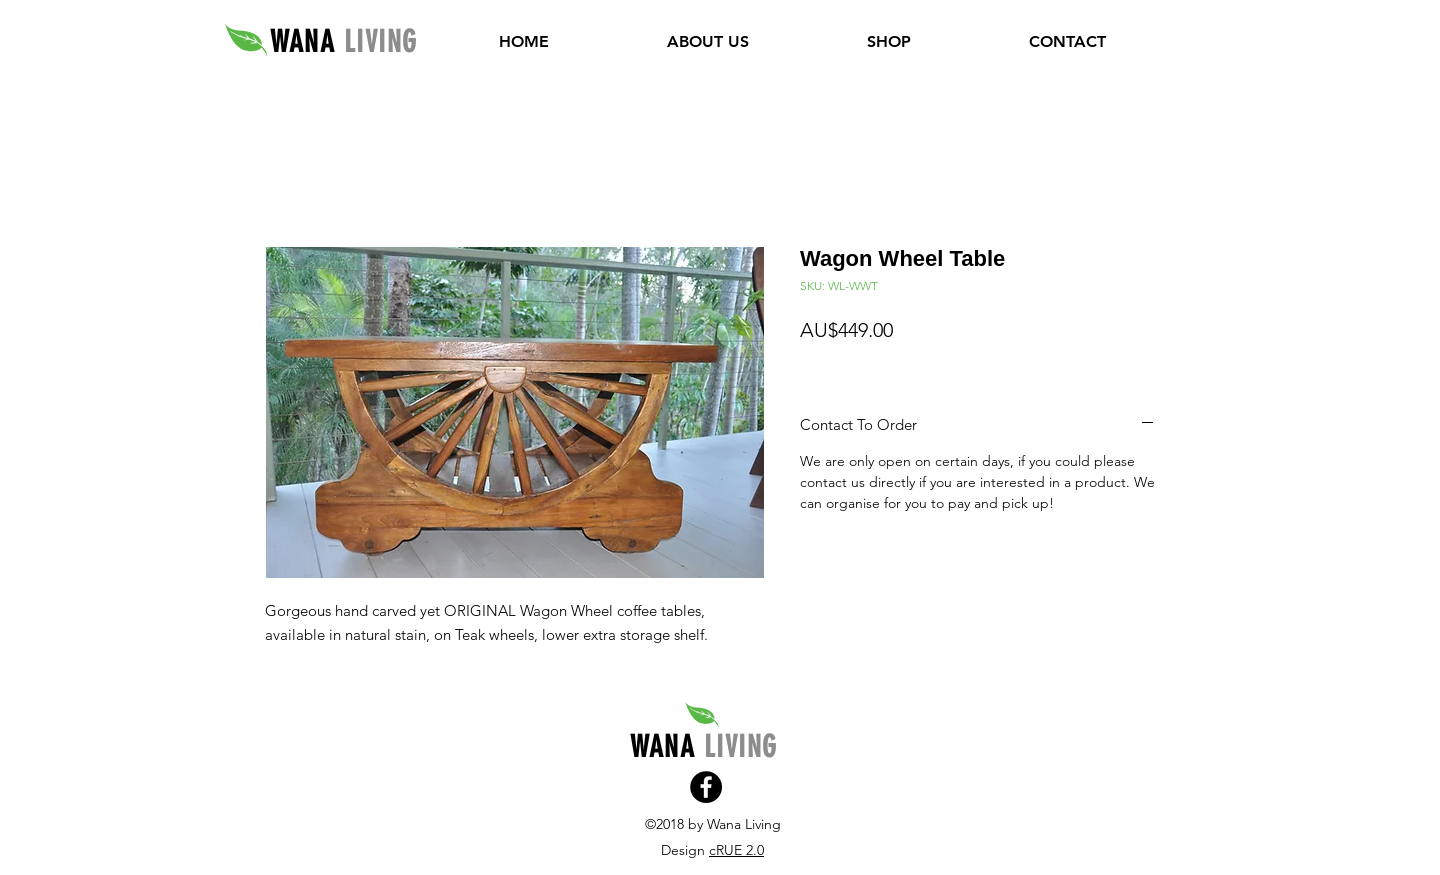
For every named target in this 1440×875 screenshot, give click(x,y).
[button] (889, 42)
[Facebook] (706, 787)
